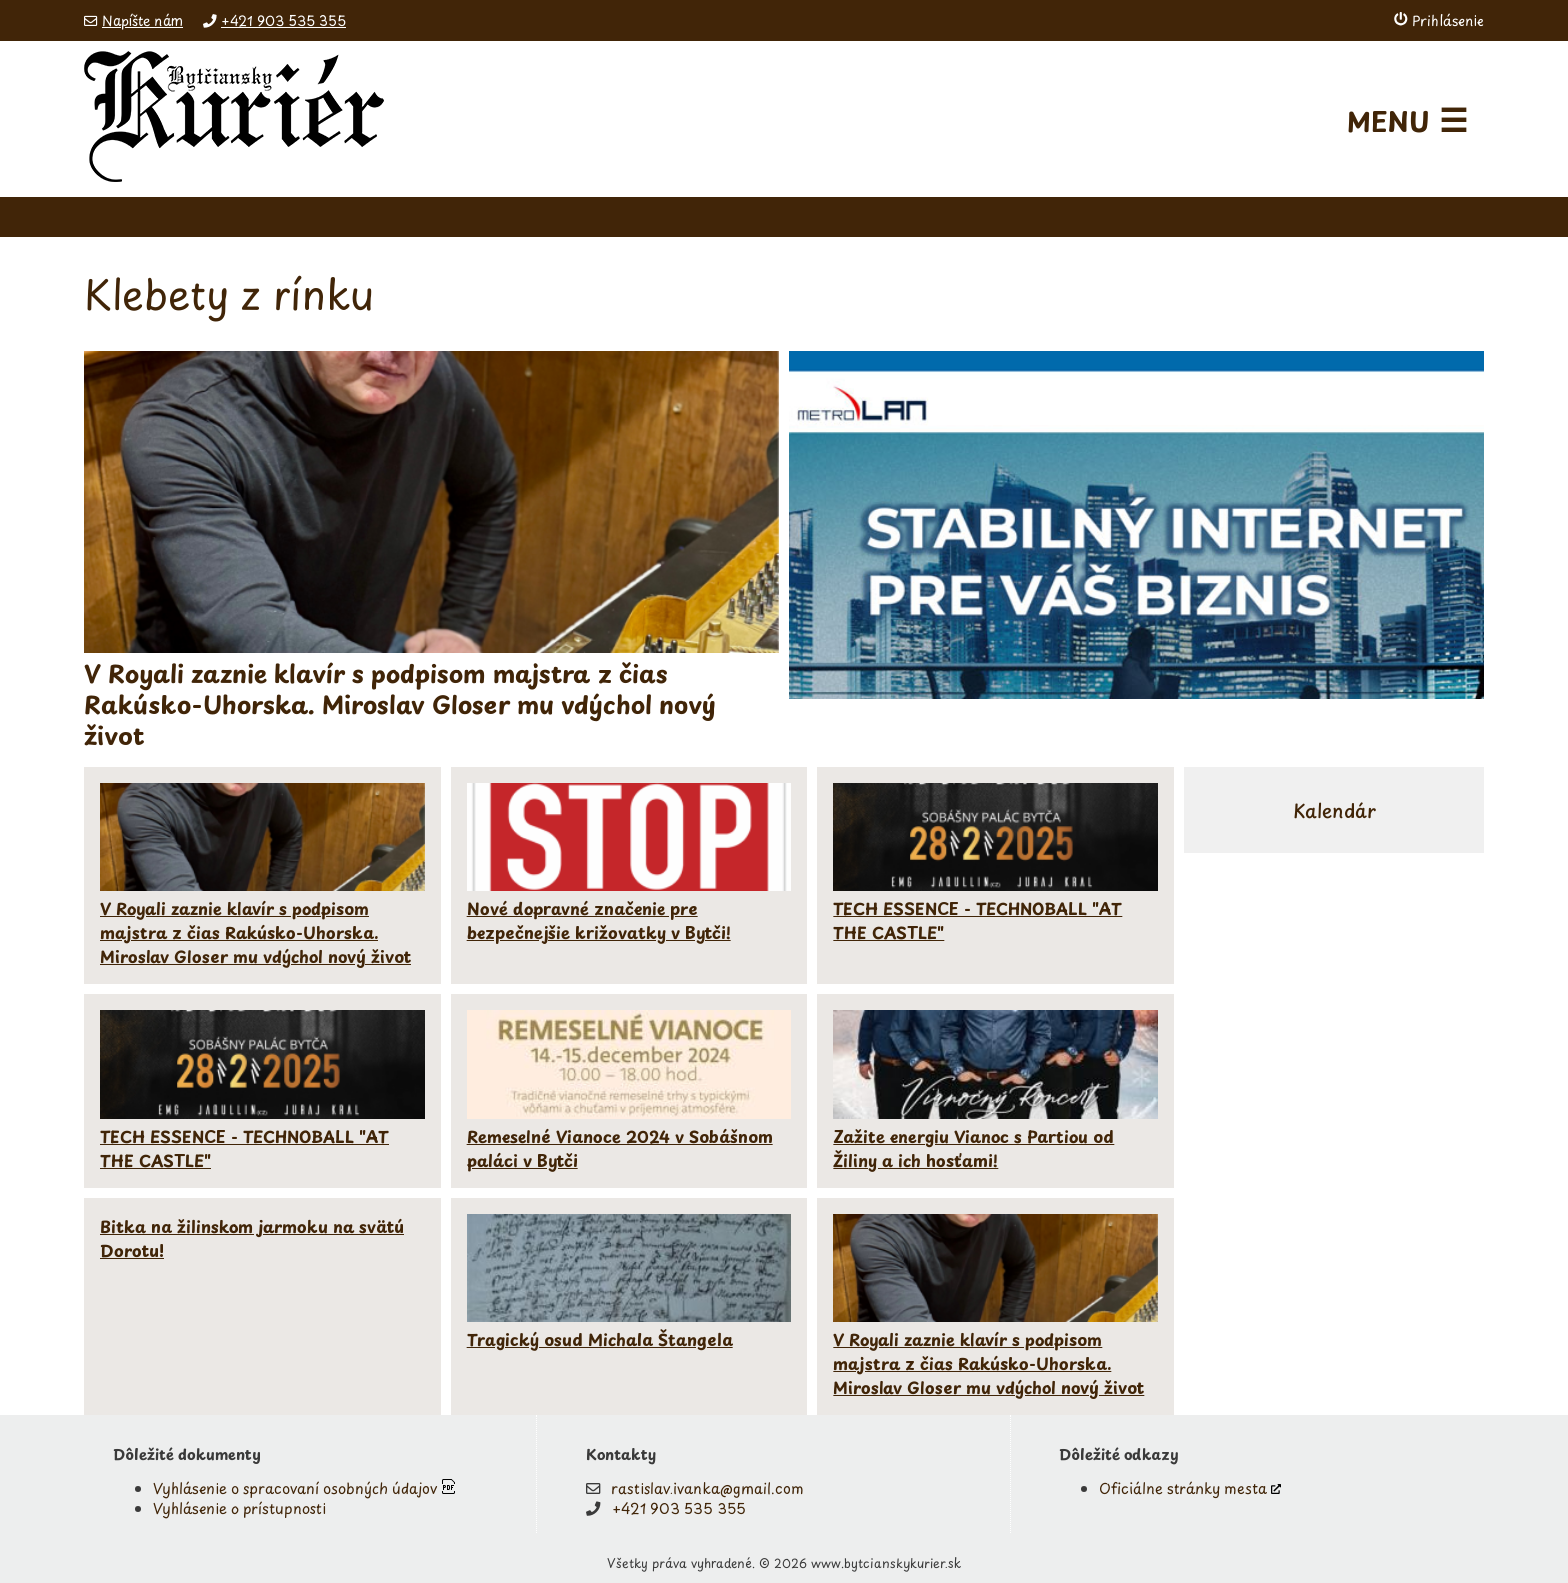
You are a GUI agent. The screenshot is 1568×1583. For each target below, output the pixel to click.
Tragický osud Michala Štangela (600, 1339)
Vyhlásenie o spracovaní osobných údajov (295, 1488)
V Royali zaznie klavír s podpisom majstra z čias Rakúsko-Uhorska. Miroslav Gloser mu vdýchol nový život (255, 932)
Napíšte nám (142, 20)
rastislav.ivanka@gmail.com (707, 1488)
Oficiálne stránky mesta (1183, 1488)
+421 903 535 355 (283, 20)
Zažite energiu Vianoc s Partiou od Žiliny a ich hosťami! (973, 1148)
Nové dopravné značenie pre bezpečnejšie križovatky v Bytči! (599, 920)
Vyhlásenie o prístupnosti (239, 1508)
